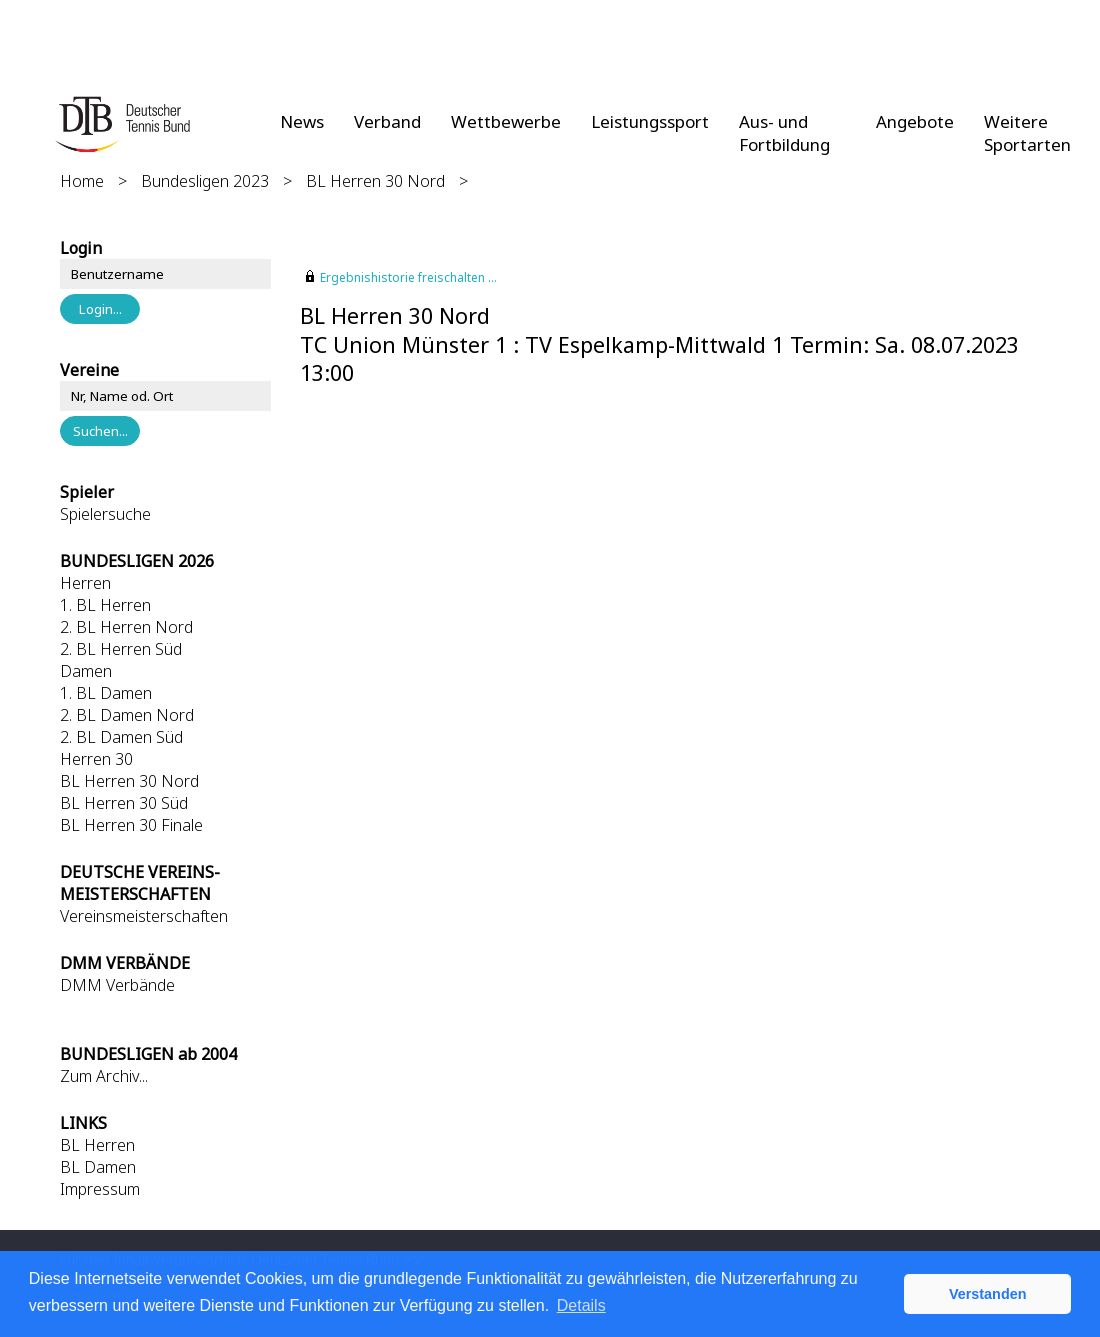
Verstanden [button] (988, 1294)
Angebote (915, 121)
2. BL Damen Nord (127, 715)
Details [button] (581, 1305)
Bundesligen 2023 (205, 181)
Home (82, 181)
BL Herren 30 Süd (124, 803)
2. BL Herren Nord (126, 627)
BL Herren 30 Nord (375, 181)
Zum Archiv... (104, 1076)
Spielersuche (105, 514)
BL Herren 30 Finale (131, 825)
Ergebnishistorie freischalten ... (408, 277)
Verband (387, 121)
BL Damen (98, 1167)
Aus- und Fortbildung (784, 133)
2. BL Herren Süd (121, 649)
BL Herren (97, 1145)
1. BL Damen (106, 693)
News (302, 121)
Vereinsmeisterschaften (144, 916)
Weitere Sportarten (1027, 133)
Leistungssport (650, 121)
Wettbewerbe (506, 121)
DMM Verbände (117, 985)
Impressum (100, 1189)
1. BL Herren (105, 605)
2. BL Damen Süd (121, 737)
